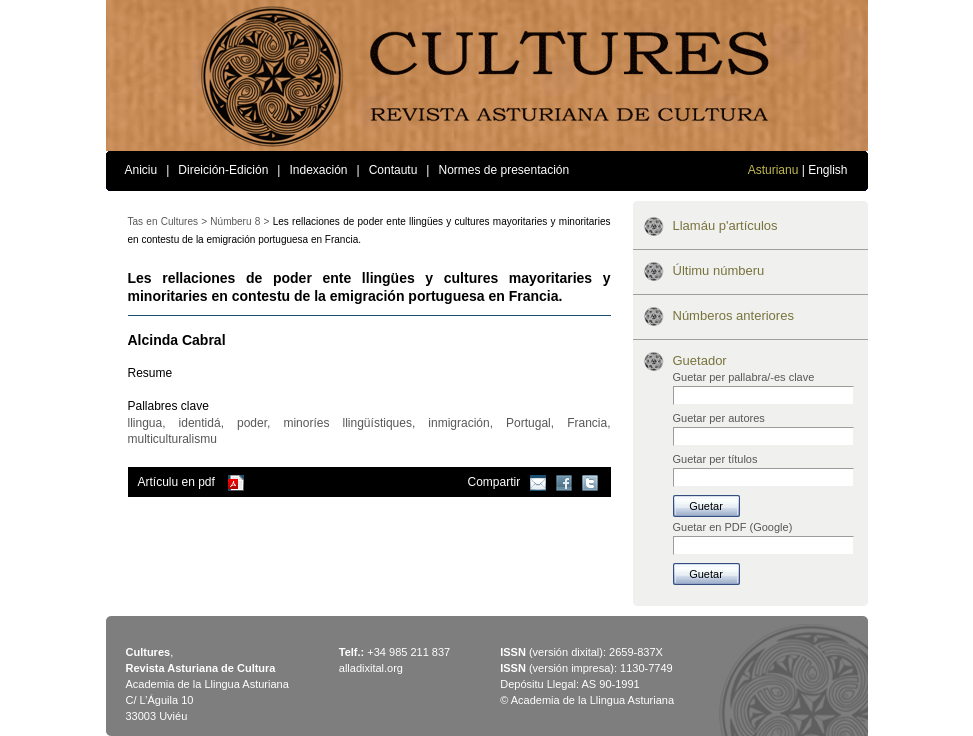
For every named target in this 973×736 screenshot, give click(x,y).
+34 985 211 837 (408, 652)
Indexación (318, 170)
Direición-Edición (223, 170)
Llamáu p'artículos (725, 225)
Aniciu (141, 170)
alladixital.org (371, 668)
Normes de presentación (503, 170)
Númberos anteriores (733, 315)
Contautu (393, 170)
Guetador (700, 360)
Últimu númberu (719, 270)
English (827, 170)
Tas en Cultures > (168, 221)
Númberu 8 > (239, 221)
